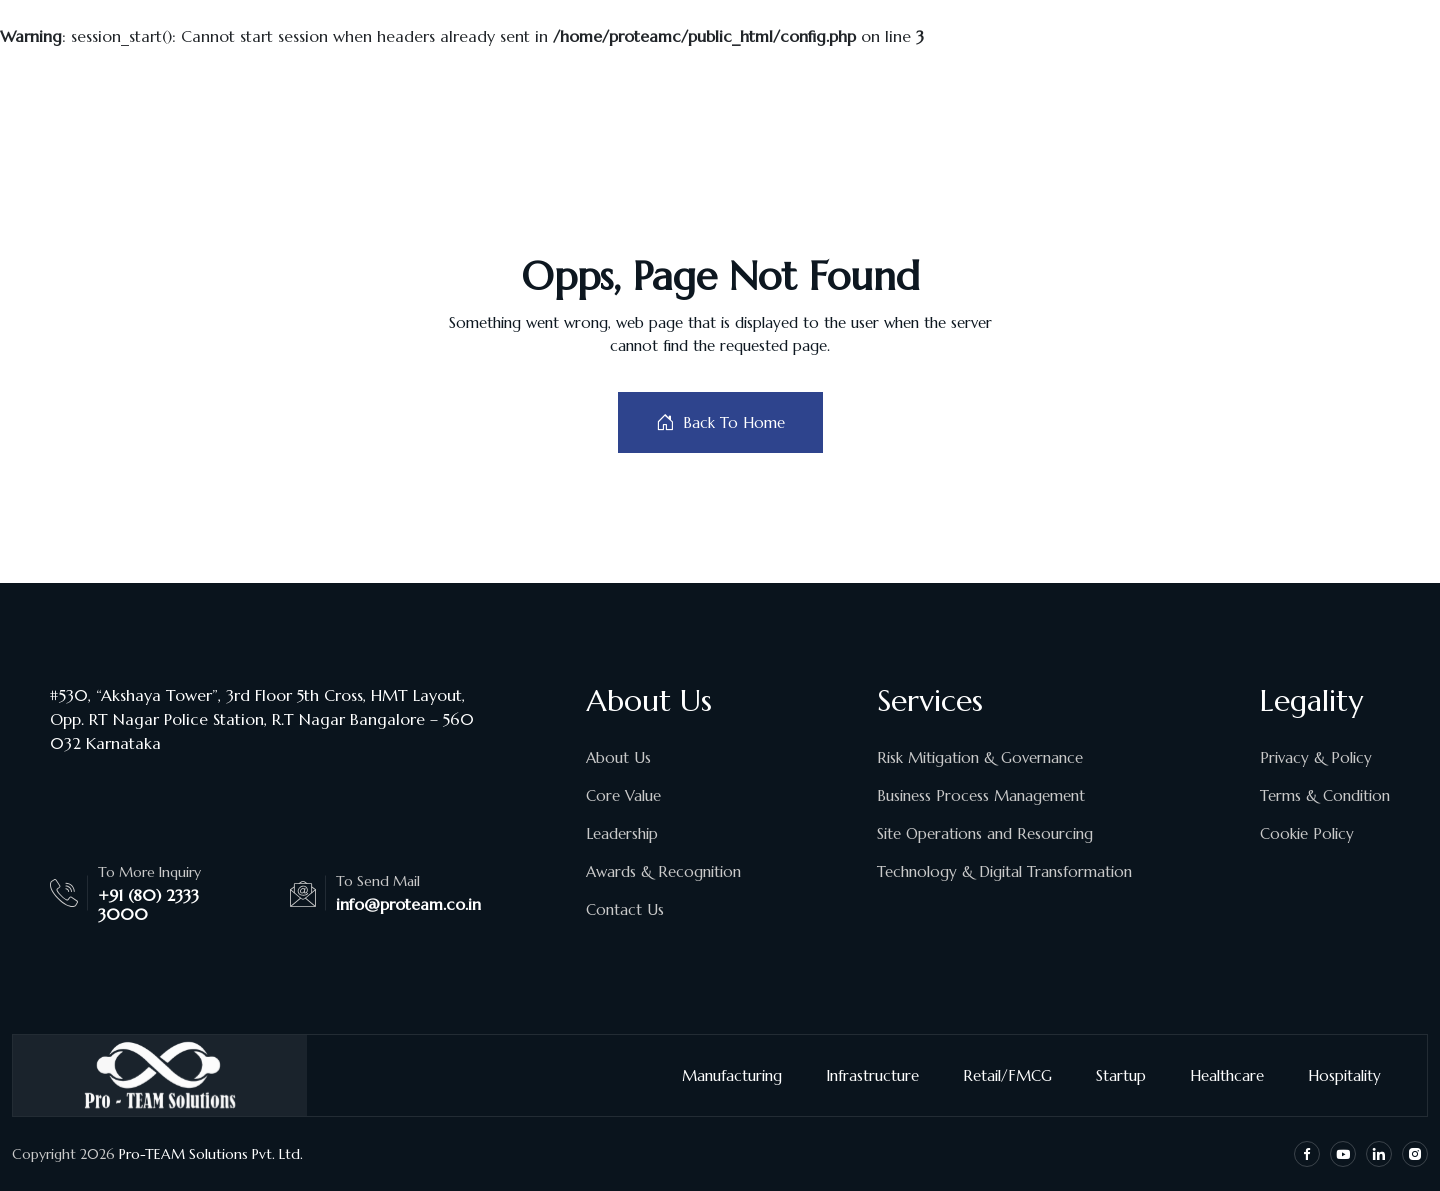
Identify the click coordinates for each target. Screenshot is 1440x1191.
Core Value (623, 795)
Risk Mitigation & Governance (980, 757)
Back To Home (720, 422)
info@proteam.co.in (408, 904)
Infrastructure (880, 1075)
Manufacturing (740, 1075)
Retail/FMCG (1015, 1075)
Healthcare (1235, 1075)
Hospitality (1352, 1075)
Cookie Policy (1307, 833)
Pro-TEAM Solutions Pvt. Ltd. (211, 1154)
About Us (618, 757)
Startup (1129, 1075)
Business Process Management (981, 795)
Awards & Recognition (663, 871)
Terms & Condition (1325, 795)
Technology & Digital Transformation (1004, 871)
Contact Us (625, 909)
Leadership (622, 833)
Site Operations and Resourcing (985, 833)
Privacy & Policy (1316, 757)
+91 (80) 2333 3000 (148, 904)
